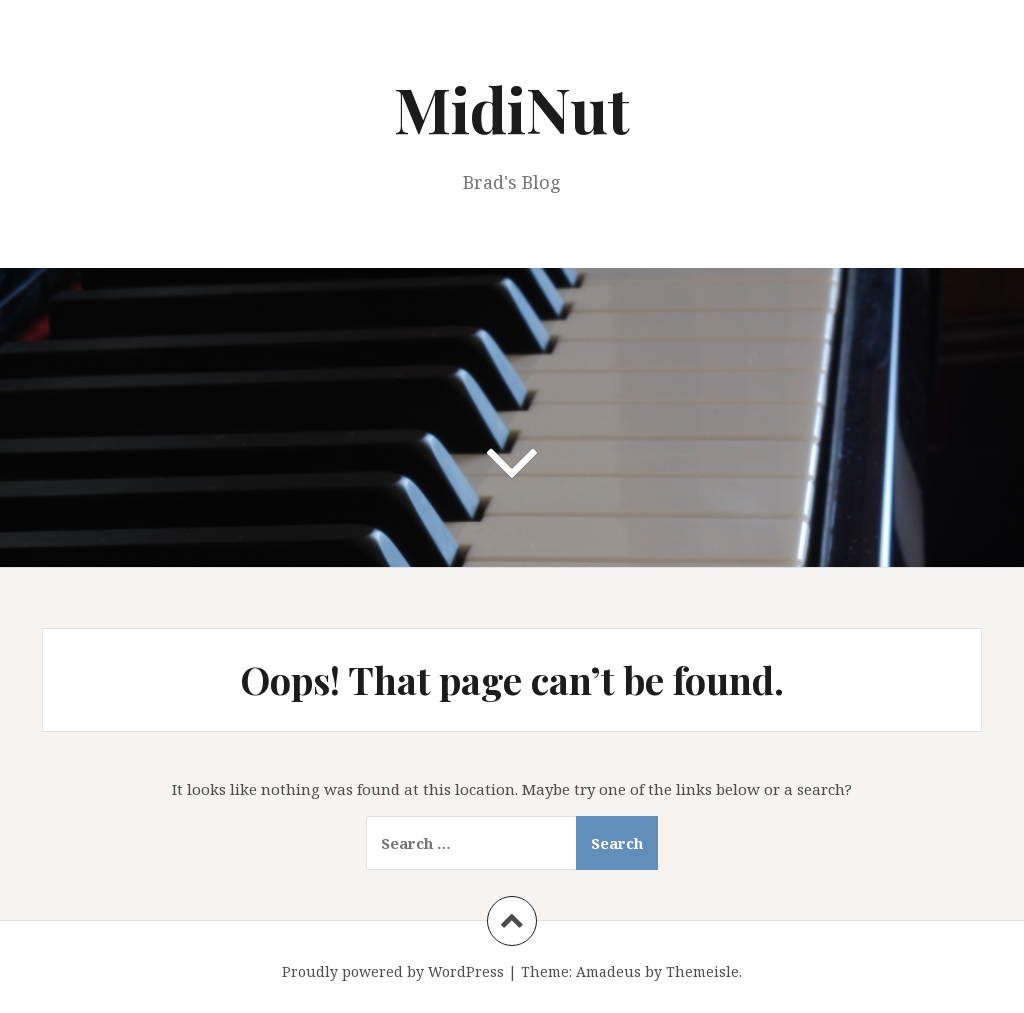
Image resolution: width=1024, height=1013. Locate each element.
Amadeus (608, 971)
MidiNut (512, 108)
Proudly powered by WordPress (393, 971)
